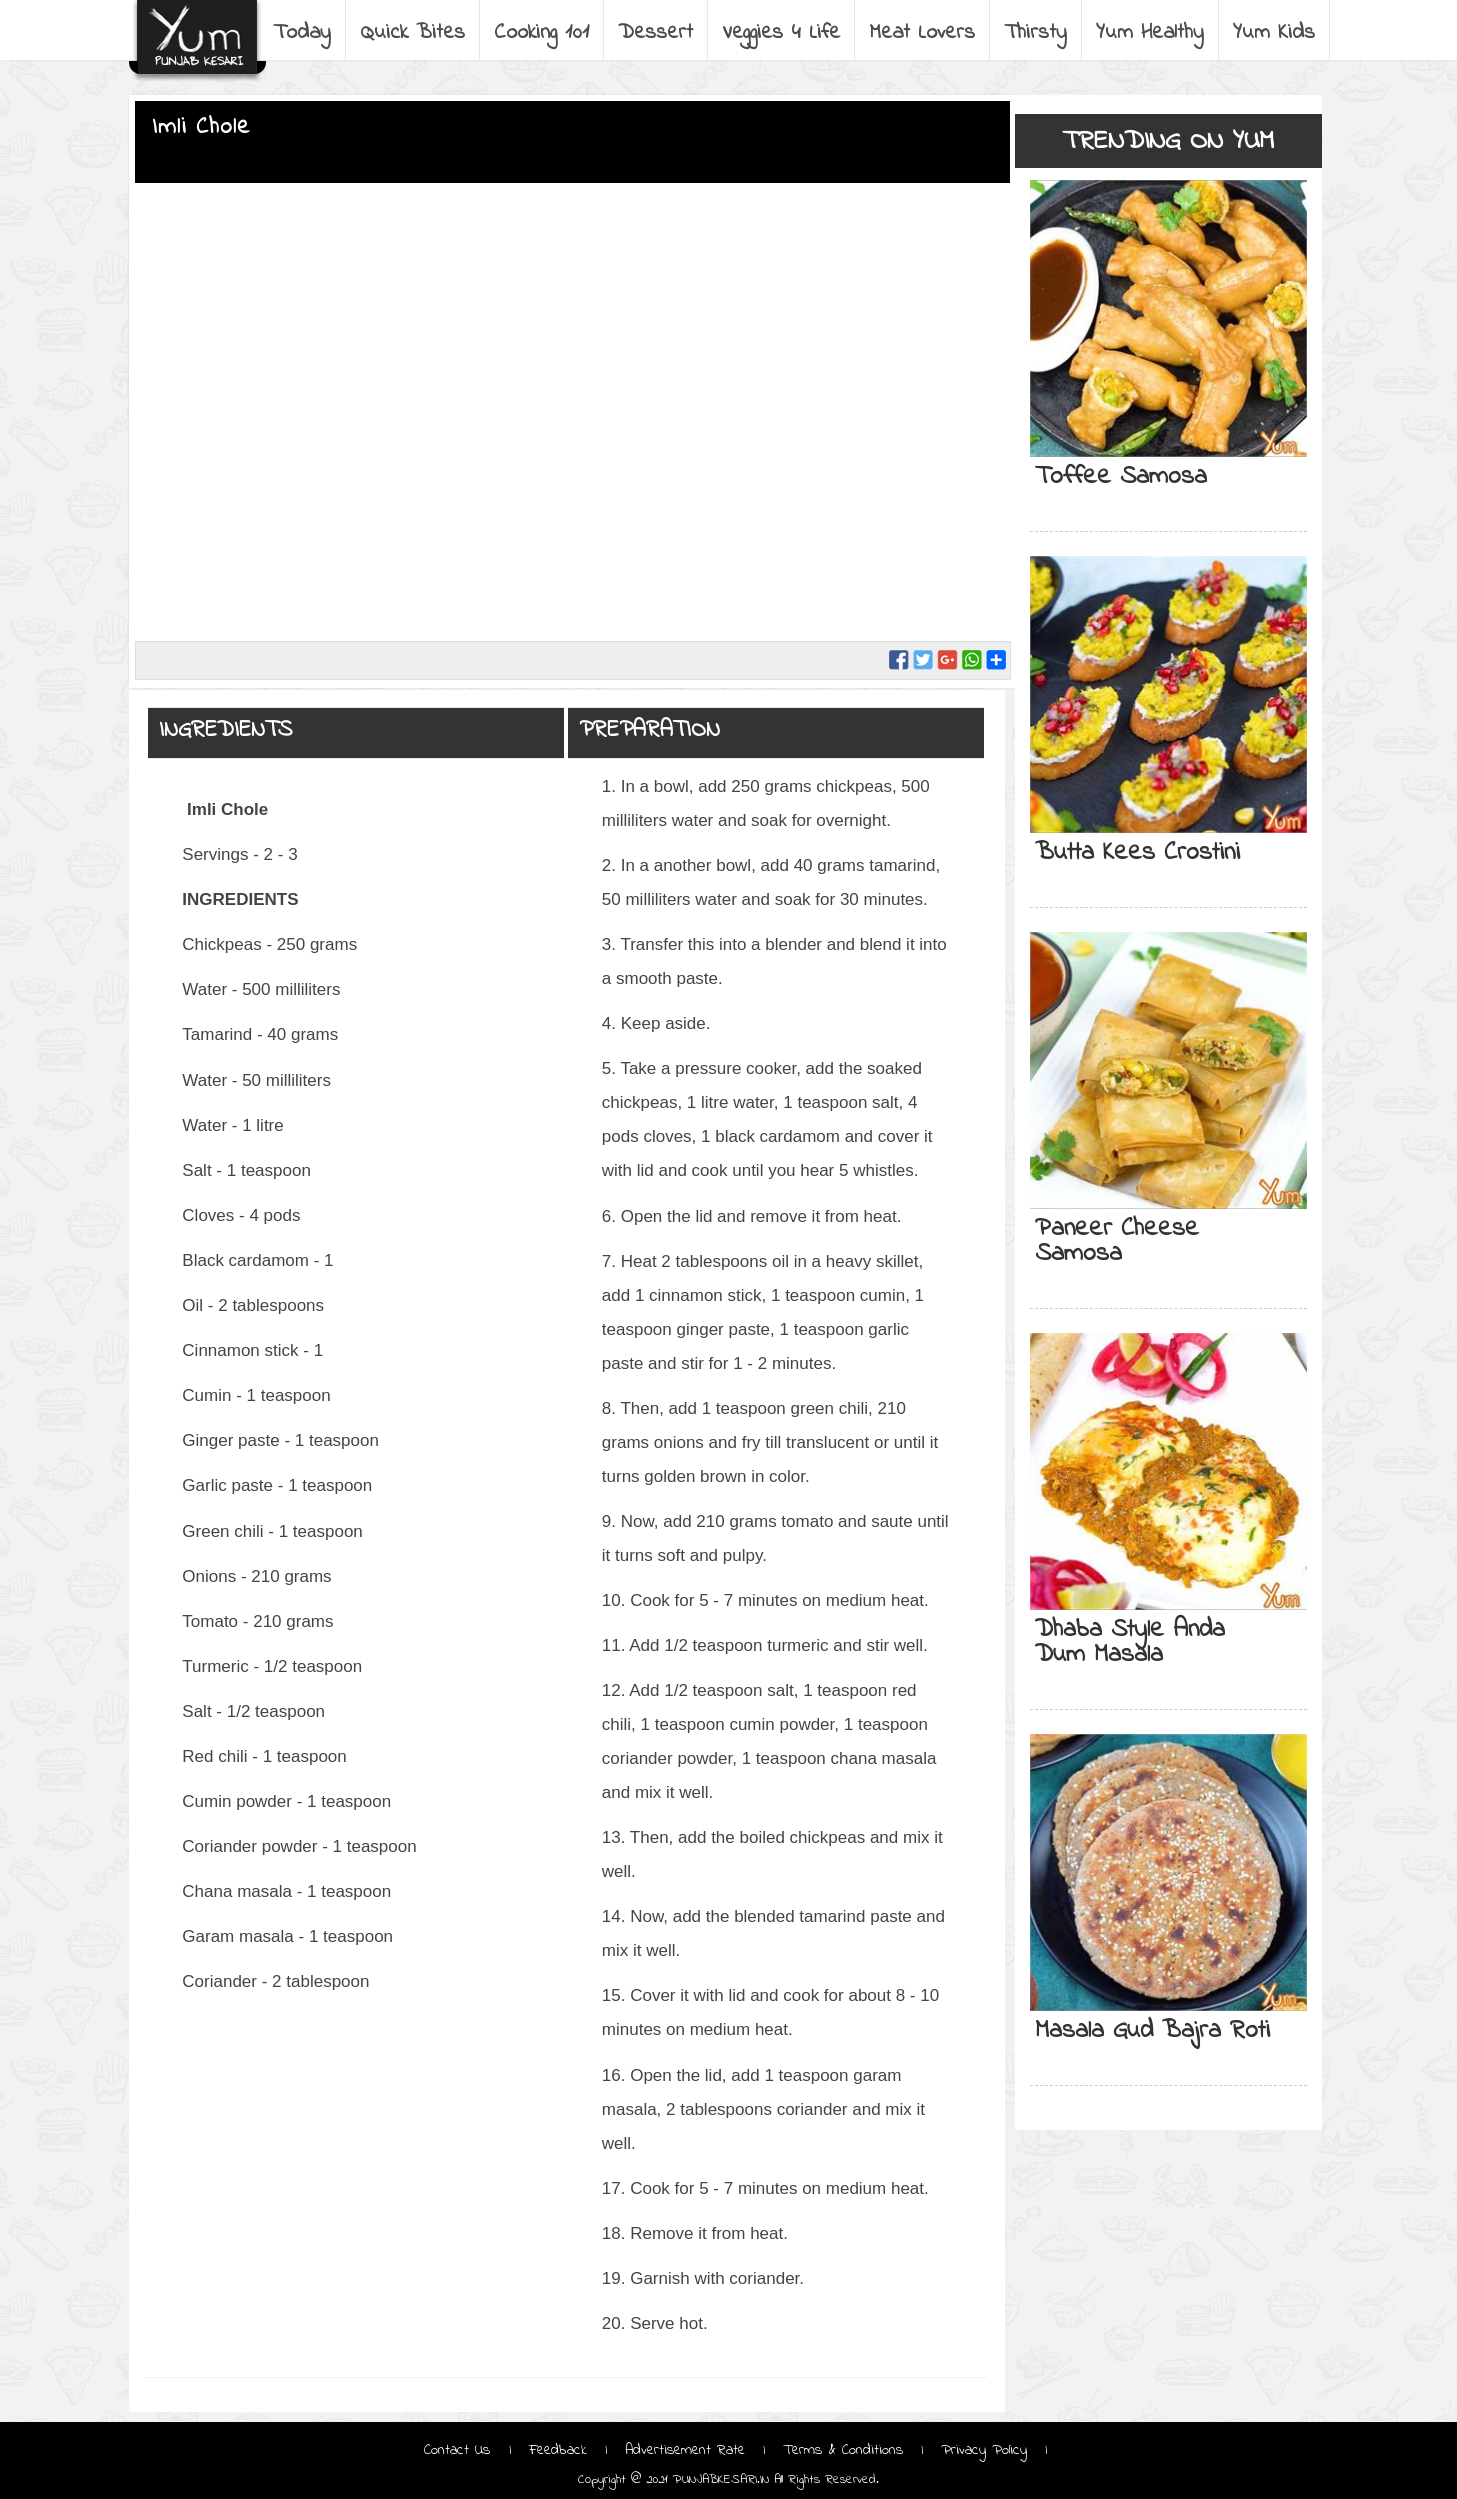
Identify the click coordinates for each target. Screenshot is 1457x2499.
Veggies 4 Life (781, 33)
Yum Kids (1274, 33)
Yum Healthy (1150, 33)
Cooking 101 (541, 33)
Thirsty (1035, 33)
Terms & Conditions (843, 2450)
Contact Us (460, 2450)
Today (302, 33)
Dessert (655, 33)
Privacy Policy (984, 2450)
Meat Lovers (922, 33)
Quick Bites (412, 33)
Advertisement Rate (685, 2450)
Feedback (558, 2450)
